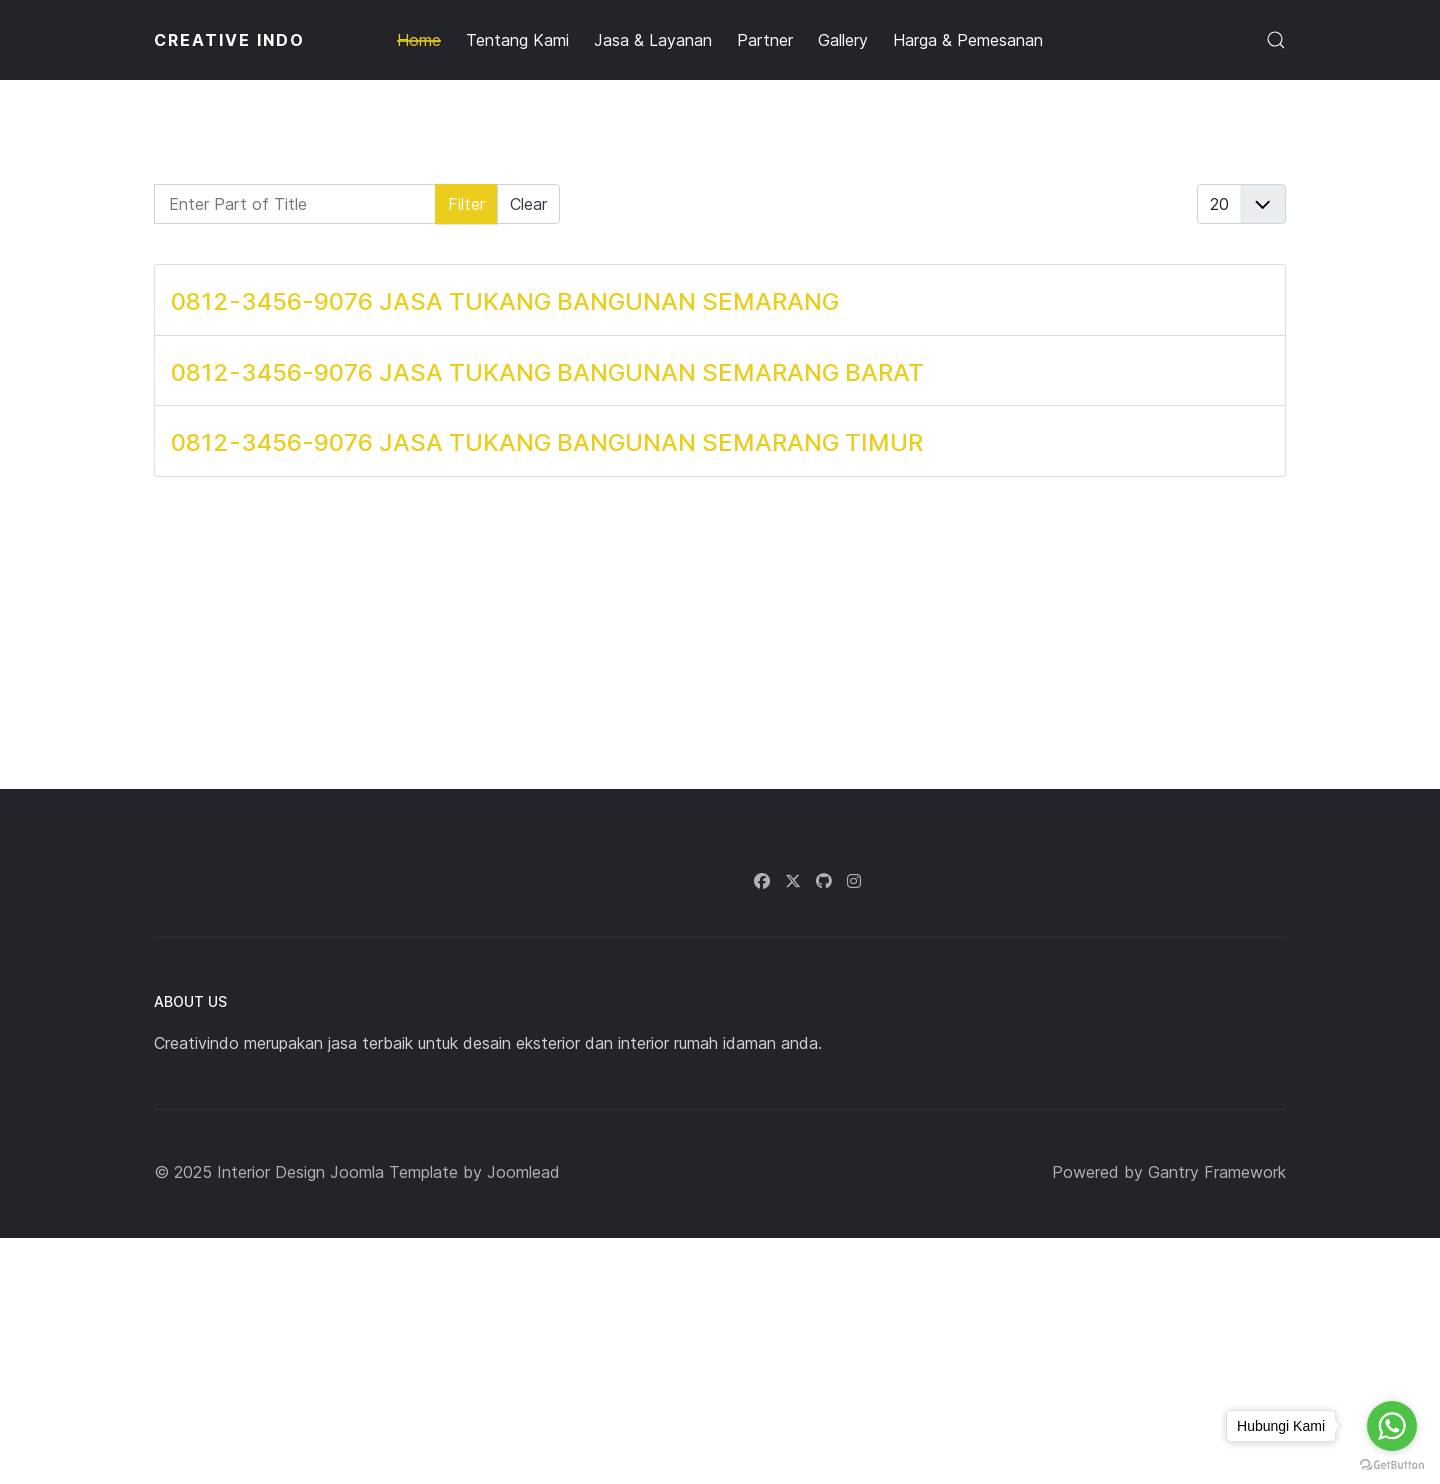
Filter (466, 204)
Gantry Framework (1217, 1172)
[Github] (824, 881)
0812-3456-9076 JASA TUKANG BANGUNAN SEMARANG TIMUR (547, 442)
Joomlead (523, 1172)
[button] (1276, 40)
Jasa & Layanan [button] (653, 40)
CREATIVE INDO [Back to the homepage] (229, 40)
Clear (528, 204)
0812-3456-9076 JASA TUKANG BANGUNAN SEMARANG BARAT (547, 372)
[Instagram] (854, 881)
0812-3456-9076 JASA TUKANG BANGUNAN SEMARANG (505, 301)
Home (419, 40)
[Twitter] (793, 881)
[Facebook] (762, 881)
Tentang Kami (517, 40)
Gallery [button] (843, 40)
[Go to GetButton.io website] (1392, 1464)
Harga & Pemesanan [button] (968, 40)
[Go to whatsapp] (1392, 1426)
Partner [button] (765, 40)
